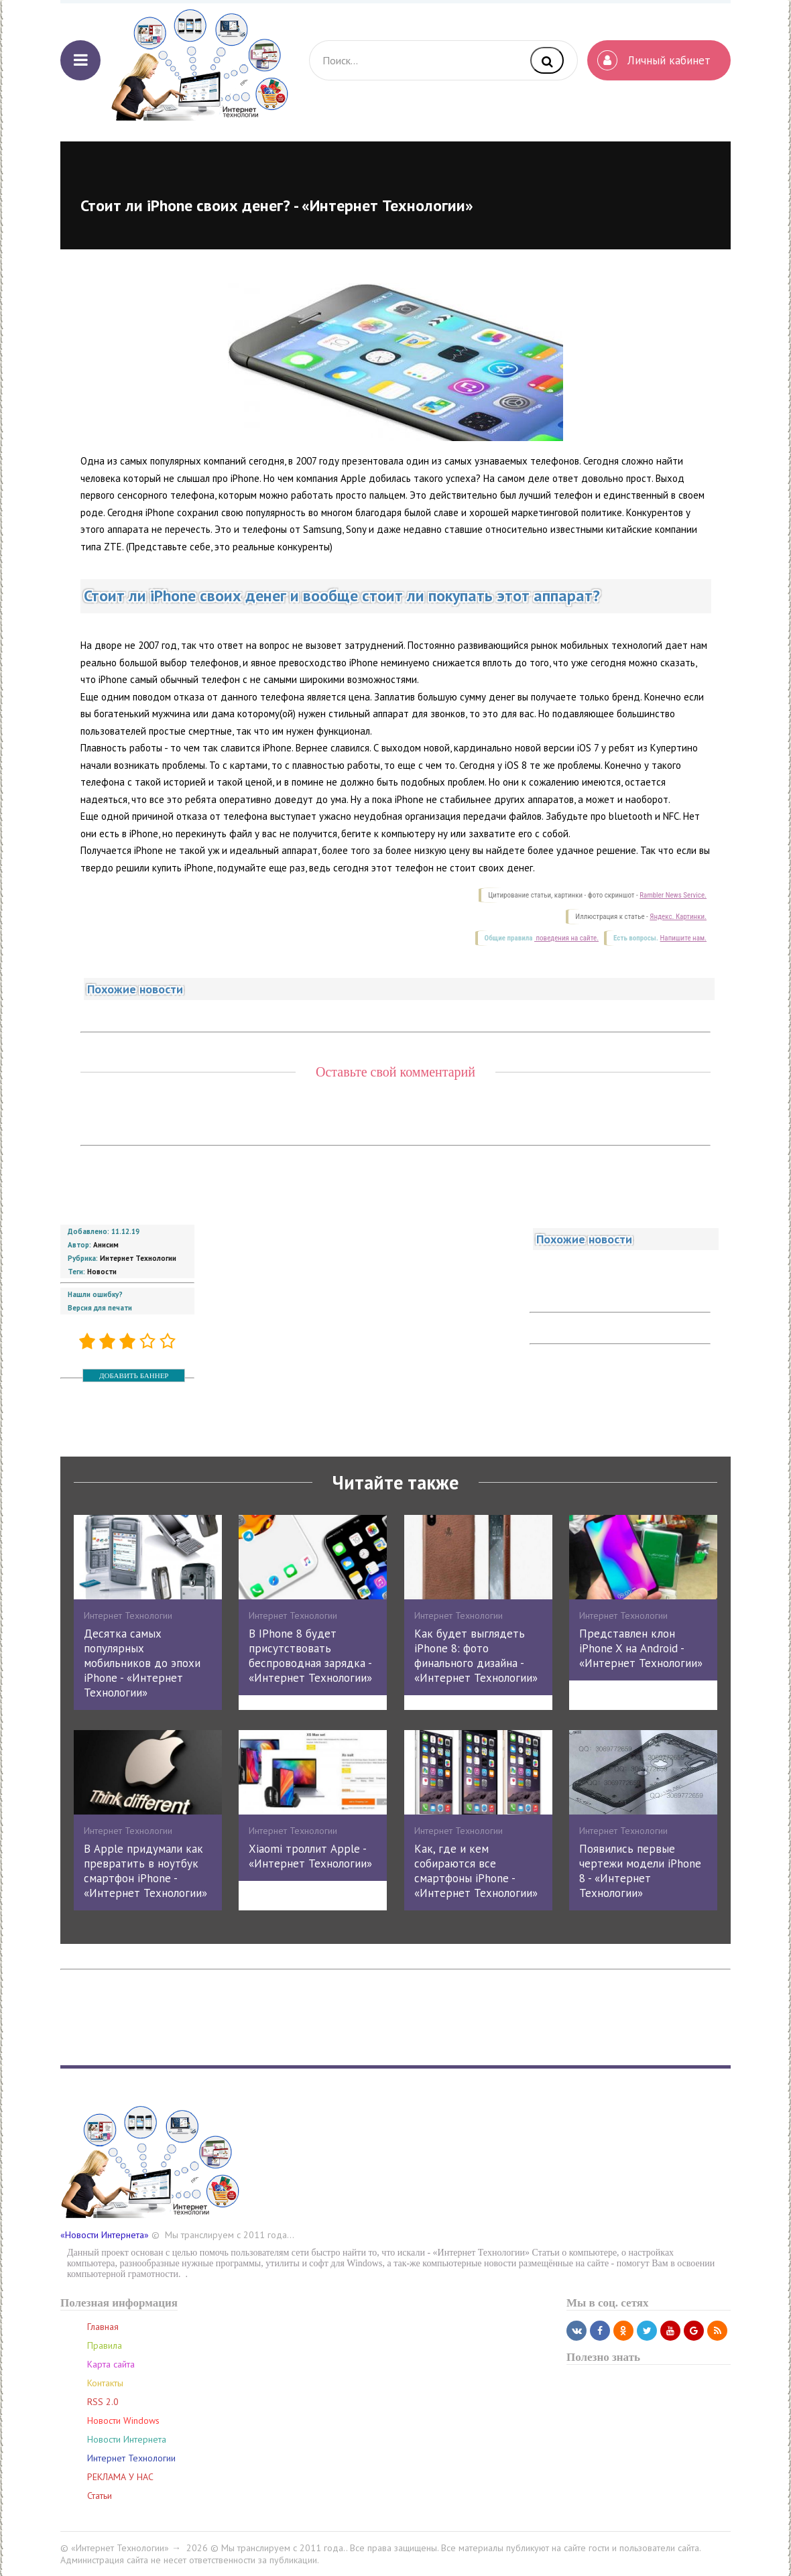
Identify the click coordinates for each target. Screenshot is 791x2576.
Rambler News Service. (673, 895)
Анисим (106, 1244)
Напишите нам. (683, 938)
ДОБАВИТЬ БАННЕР (133, 1375)
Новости (102, 1271)
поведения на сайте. (566, 938)
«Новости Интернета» (104, 2235)
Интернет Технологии (138, 1258)
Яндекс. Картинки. (678, 916)
